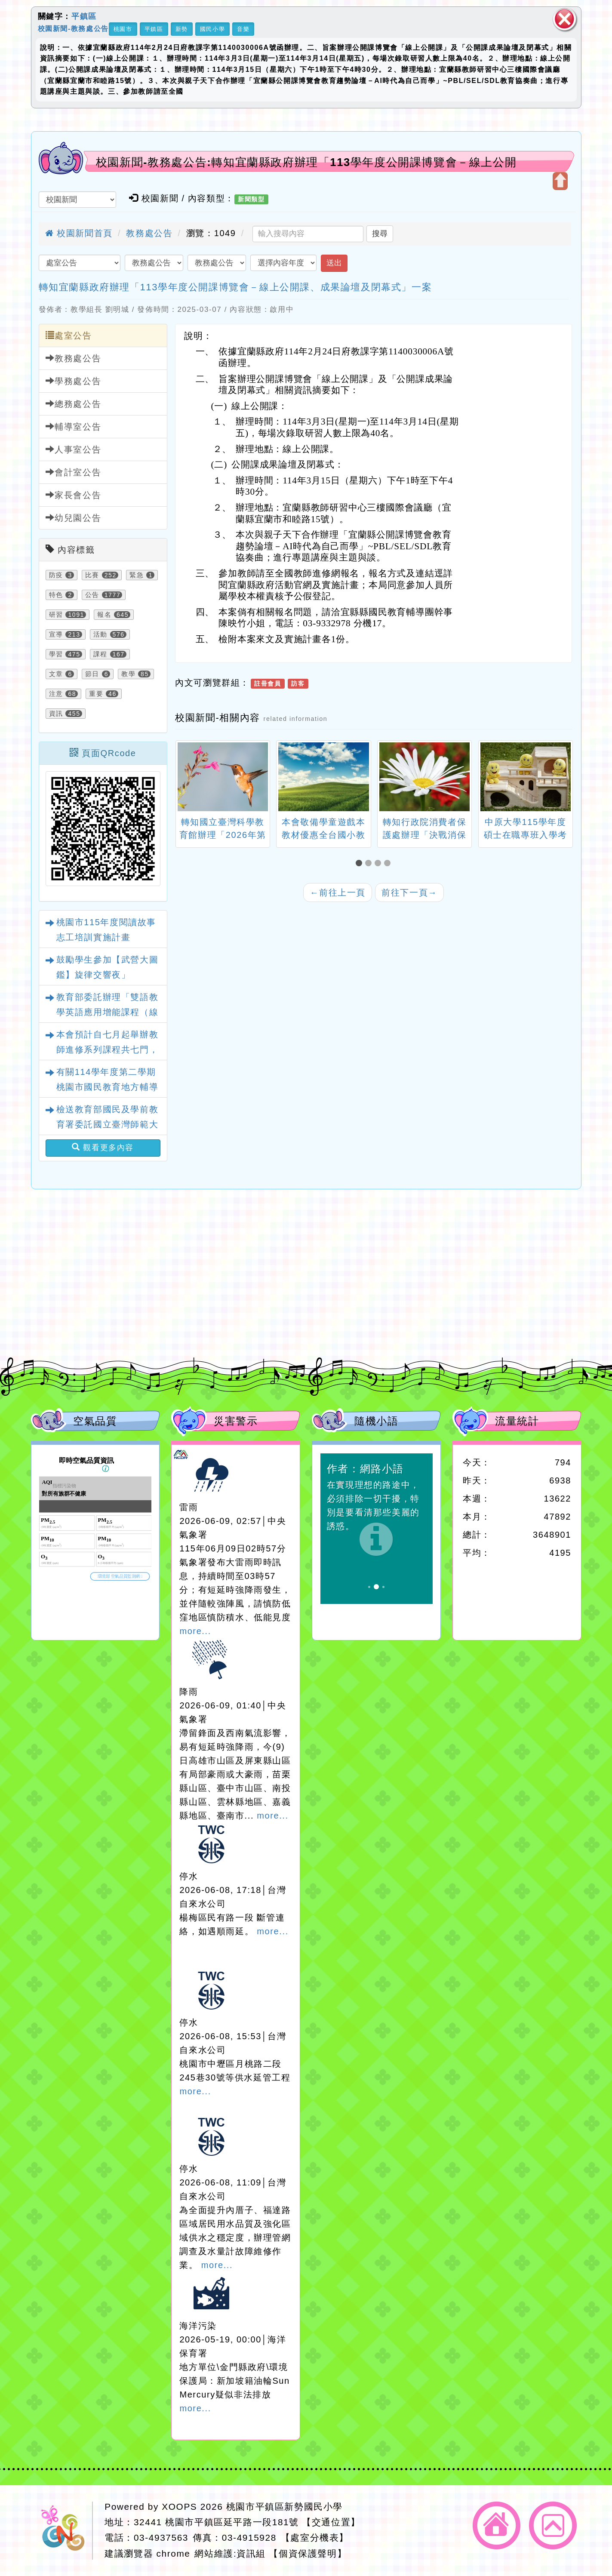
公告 (92, 594)
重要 (96, 693)
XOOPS (179, 2506)
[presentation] (185, 777)
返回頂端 (553, 2525)
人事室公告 (73, 449)
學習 (56, 654)
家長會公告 (73, 495)
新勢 (181, 29)
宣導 (56, 634)
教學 (128, 674)
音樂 (243, 29)
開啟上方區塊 (560, 181)
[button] (360, 863)
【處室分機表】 (315, 2537)
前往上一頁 (338, 892)
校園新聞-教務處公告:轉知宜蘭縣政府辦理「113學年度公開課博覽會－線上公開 (306, 162)
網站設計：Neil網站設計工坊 (65, 2531)
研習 (56, 614)
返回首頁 (496, 2525)
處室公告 (69, 335)
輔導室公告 (73, 426)
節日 (92, 674)
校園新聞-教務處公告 (73, 28)
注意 (56, 693)
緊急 (136, 575)
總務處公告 (73, 404)
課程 (100, 654)
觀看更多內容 (103, 1147)
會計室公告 (73, 472)
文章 (56, 674)
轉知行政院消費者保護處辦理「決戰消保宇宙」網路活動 (424, 835)
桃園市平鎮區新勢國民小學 (284, 2506)
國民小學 (212, 29)
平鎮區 (84, 16)
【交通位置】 (331, 2522)
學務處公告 (73, 381)
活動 (100, 634)
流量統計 (517, 1421)
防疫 (56, 575)
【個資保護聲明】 (308, 2553)
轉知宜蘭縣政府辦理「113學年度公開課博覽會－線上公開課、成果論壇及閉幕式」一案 (235, 287)
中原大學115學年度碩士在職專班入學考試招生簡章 (525, 835)
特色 (56, 594)
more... (195, 1631)
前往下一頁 (409, 892)
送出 (334, 263)
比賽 (92, 575)
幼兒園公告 (73, 518)
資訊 (56, 713)
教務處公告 (149, 233)
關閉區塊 (564, 19)
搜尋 (379, 233)
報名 (104, 614)
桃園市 (123, 29)
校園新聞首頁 (79, 233)
